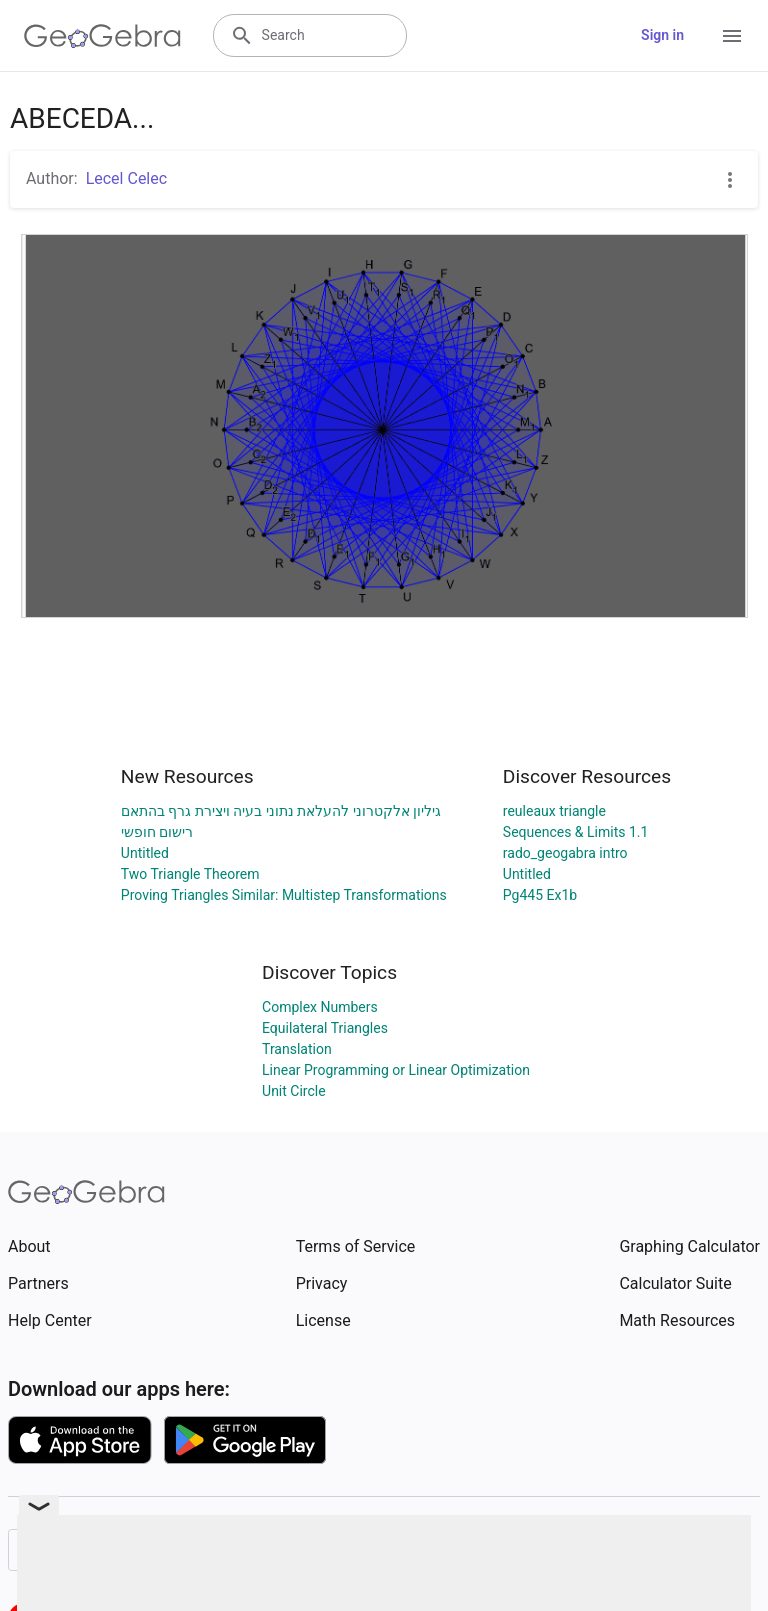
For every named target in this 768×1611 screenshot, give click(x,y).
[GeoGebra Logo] (102, 36)
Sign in (662, 35)
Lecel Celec (126, 178)
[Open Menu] (732, 36)
